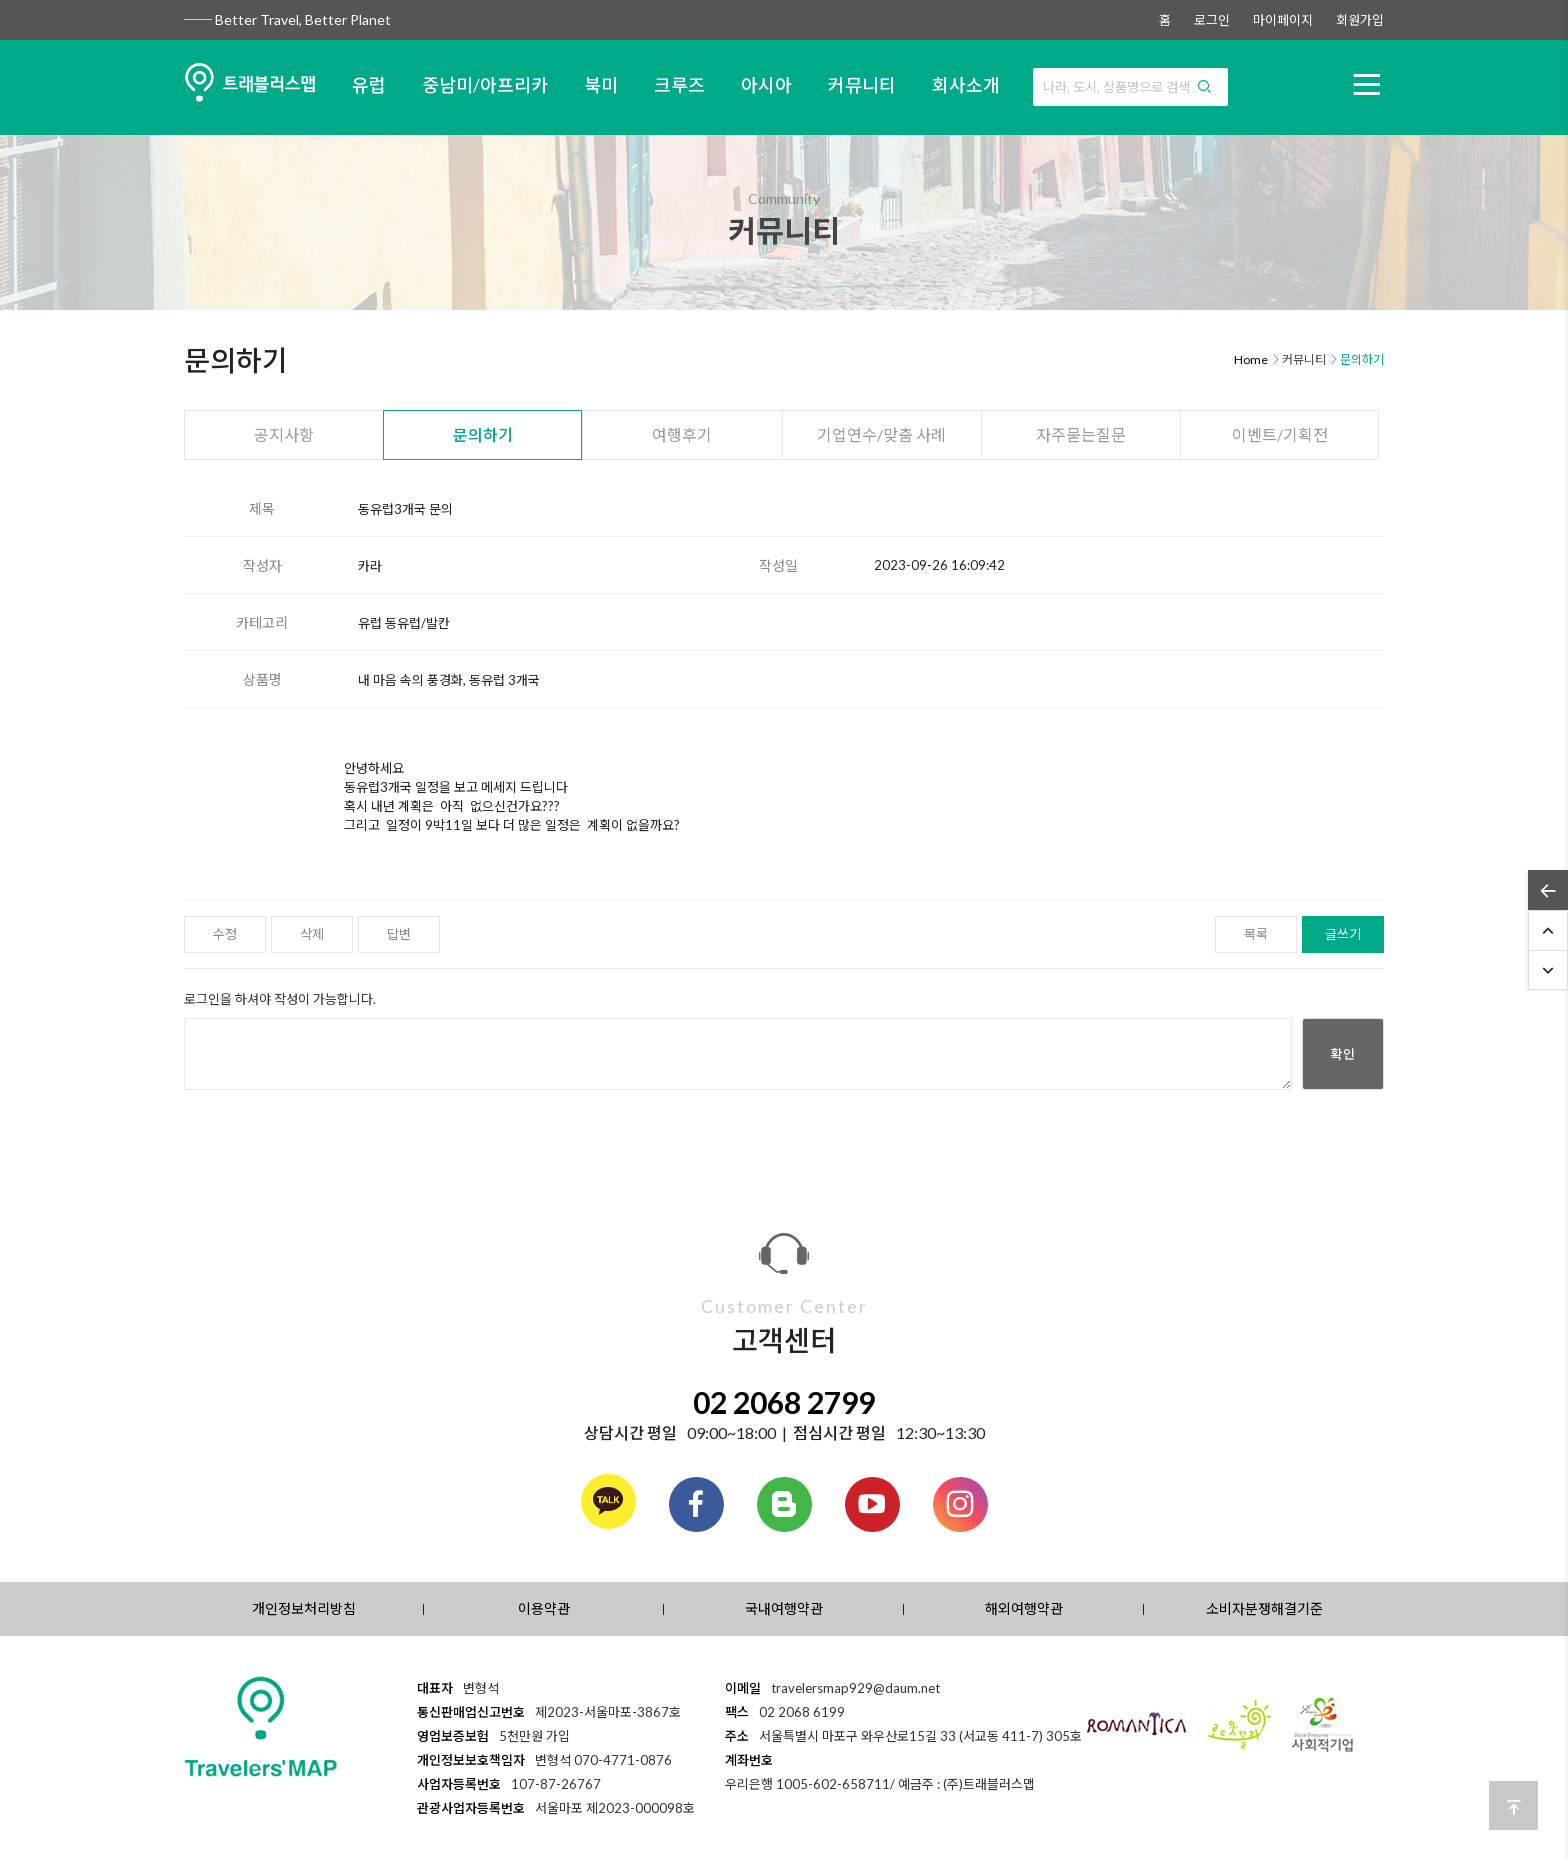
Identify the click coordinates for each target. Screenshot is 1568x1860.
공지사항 (284, 434)
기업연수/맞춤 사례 (881, 434)
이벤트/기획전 (1280, 434)
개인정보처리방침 (304, 1608)
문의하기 (483, 434)
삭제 (312, 934)
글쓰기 (1343, 934)
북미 (601, 85)
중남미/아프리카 (485, 85)
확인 (1343, 1054)
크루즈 (679, 85)
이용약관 (544, 1608)
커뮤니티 (862, 85)
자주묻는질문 (1081, 434)
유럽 (369, 85)
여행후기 (682, 434)
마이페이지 (1283, 20)
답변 (399, 934)
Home (1251, 359)
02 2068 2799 (784, 1402)
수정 (225, 934)
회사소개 (966, 85)
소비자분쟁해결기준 (1264, 1608)
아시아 (766, 85)
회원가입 (1360, 20)
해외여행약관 (1024, 1608)
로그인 (1212, 20)
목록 (1256, 934)
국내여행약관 (784, 1608)
